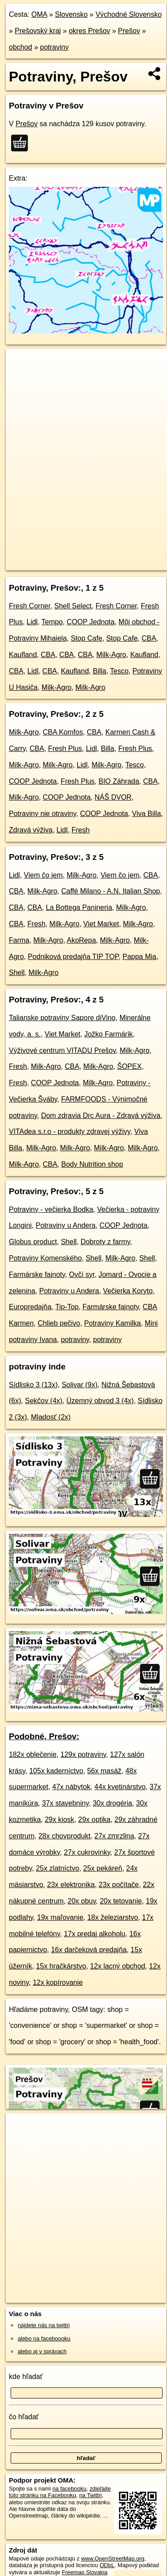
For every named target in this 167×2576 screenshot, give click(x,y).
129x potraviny (83, 1754)
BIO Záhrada (118, 781)
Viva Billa (146, 813)
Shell (17, 972)
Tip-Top (67, 1307)
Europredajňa (30, 1307)
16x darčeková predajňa (89, 1949)
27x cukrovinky (87, 1852)
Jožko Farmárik (108, 1034)
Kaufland (23, 654)
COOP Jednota (90, 622)
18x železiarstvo (112, 1917)
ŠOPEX (129, 1066)
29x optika (94, 1819)
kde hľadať (26, 2376)
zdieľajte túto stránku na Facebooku (60, 2492)
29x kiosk (59, 1819)
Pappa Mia (139, 956)
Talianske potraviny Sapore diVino (62, 1017)
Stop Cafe (86, 638)
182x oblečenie (33, 1754)
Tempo (52, 622)
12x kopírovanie (58, 1982)
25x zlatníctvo (57, 1868)
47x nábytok (71, 1787)
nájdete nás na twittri (44, 2325)
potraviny (54, 47)
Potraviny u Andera (66, 1225)
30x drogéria (112, 1803)
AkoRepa (81, 940)
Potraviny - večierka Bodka (51, 1209)
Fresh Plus (65, 748)
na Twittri (90, 2495)
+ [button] (21, 364)
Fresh (80, 830)
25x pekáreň (102, 1868)
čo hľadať (24, 2417)
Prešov (129, 31)
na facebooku (69, 2488)
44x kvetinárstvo (120, 1787)
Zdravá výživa (31, 830)
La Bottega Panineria (79, 907)
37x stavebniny (65, 1803)
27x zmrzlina (114, 1836)
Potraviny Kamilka (112, 1323)
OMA (39, 14)
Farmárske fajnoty (37, 1274)
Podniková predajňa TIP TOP (73, 956)
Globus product (33, 1241)
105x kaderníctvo (56, 1771)
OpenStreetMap (71, 556)
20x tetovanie (121, 1901)
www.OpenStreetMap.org (112, 2558)
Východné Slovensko (129, 14)
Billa (99, 671)
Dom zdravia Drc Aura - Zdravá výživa (100, 1115)
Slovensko (71, 14)
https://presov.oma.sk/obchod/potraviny (53, 563)
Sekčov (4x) (43, 1400)
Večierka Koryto (128, 1291)
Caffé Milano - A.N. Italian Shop (110, 891)
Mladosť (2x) (51, 1417)
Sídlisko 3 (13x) (33, 1385)
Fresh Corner (29, 606)
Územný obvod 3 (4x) (100, 1400)
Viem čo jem (43, 875)
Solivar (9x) (79, 1385)
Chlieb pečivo (59, 1323)
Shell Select (73, 606)
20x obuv (82, 1901)
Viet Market (101, 924)
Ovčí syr (82, 1274)
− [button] (21, 377)
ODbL (107, 2565)
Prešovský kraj (38, 31)
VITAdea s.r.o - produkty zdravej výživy (69, 1131)
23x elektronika (71, 1884)
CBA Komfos (63, 732)
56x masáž (104, 1771)
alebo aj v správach (42, 2351)
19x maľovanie (60, 1917)
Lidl (32, 622)
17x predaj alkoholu (94, 1934)
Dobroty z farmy (105, 1241)
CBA (149, 638)
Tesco (119, 671)
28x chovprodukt (64, 1836)
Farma (19, 940)
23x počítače (119, 1884)
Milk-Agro (111, 654)
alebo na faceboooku (44, 2338)
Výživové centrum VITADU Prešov (62, 1050)
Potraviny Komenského (45, 1258)
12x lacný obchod (117, 1966)
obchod (20, 47)
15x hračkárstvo (61, 1966)
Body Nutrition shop (92, 1164)
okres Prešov (89, 31)
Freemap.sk (116, 556)
